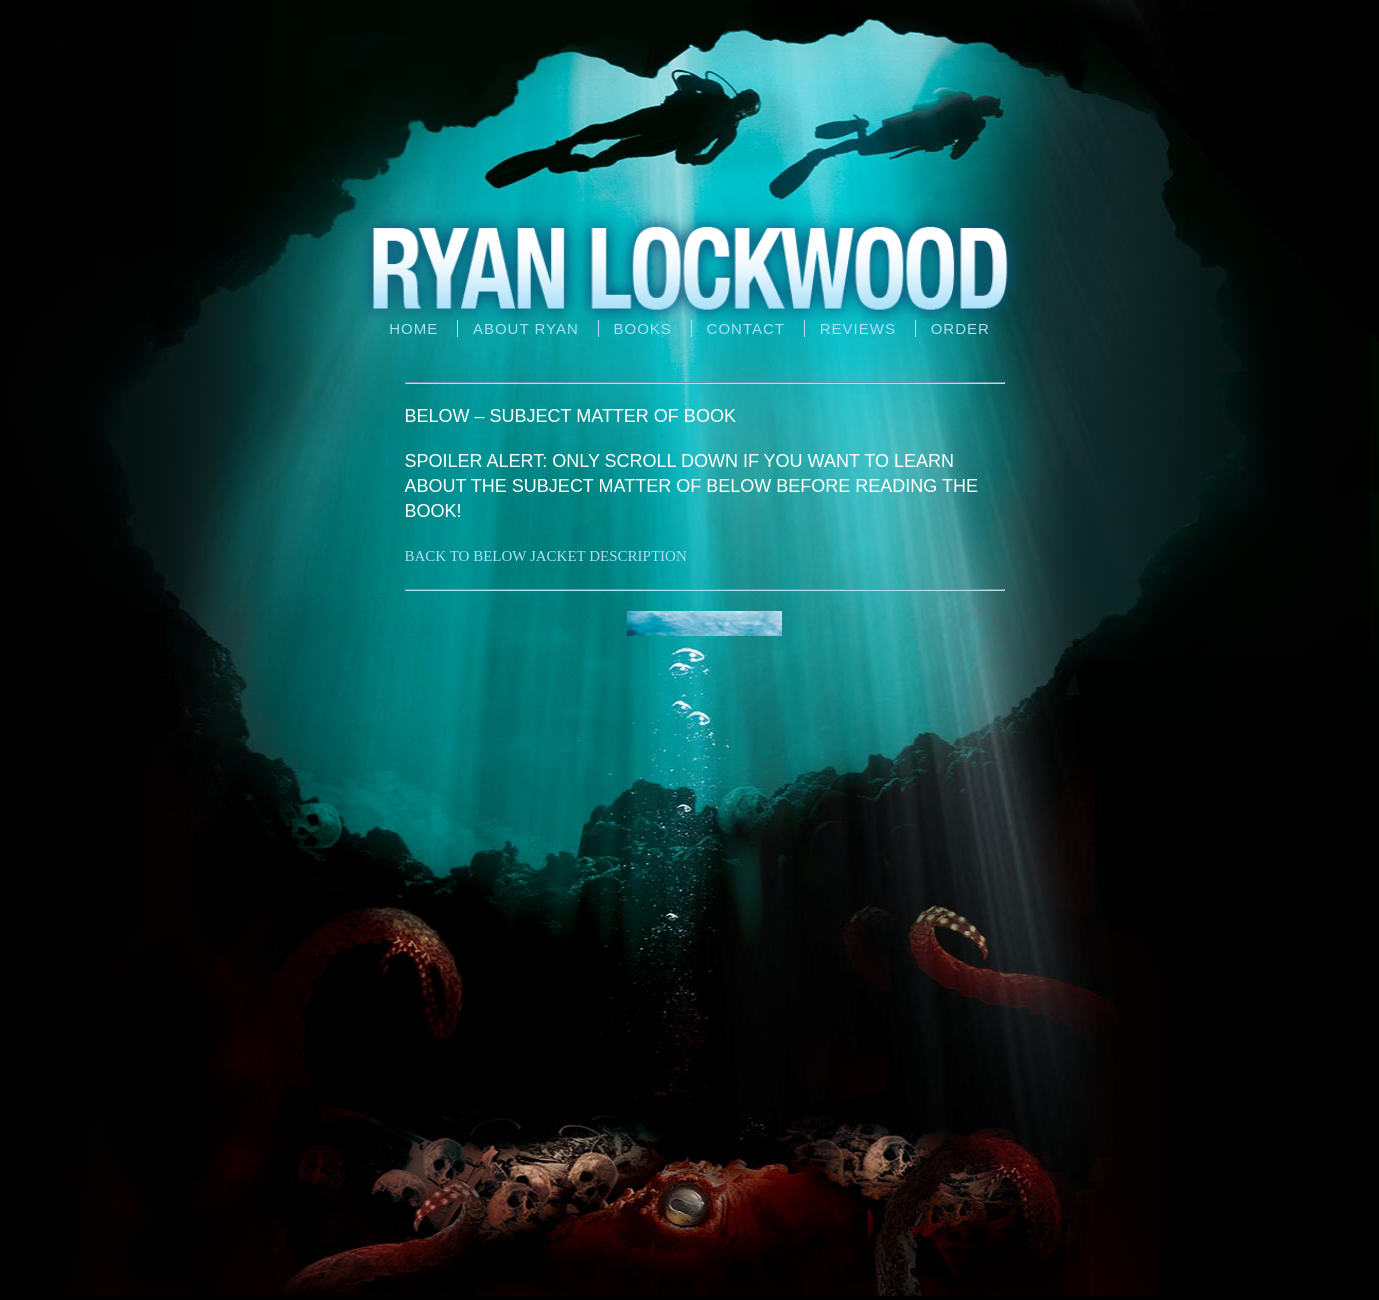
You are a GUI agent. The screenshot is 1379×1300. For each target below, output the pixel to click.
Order (960, 328)
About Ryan (526, 328)
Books (643, 328)
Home (413, 328)
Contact (746, 328)
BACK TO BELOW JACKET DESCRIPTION (546, 556)
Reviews (858, 328)
